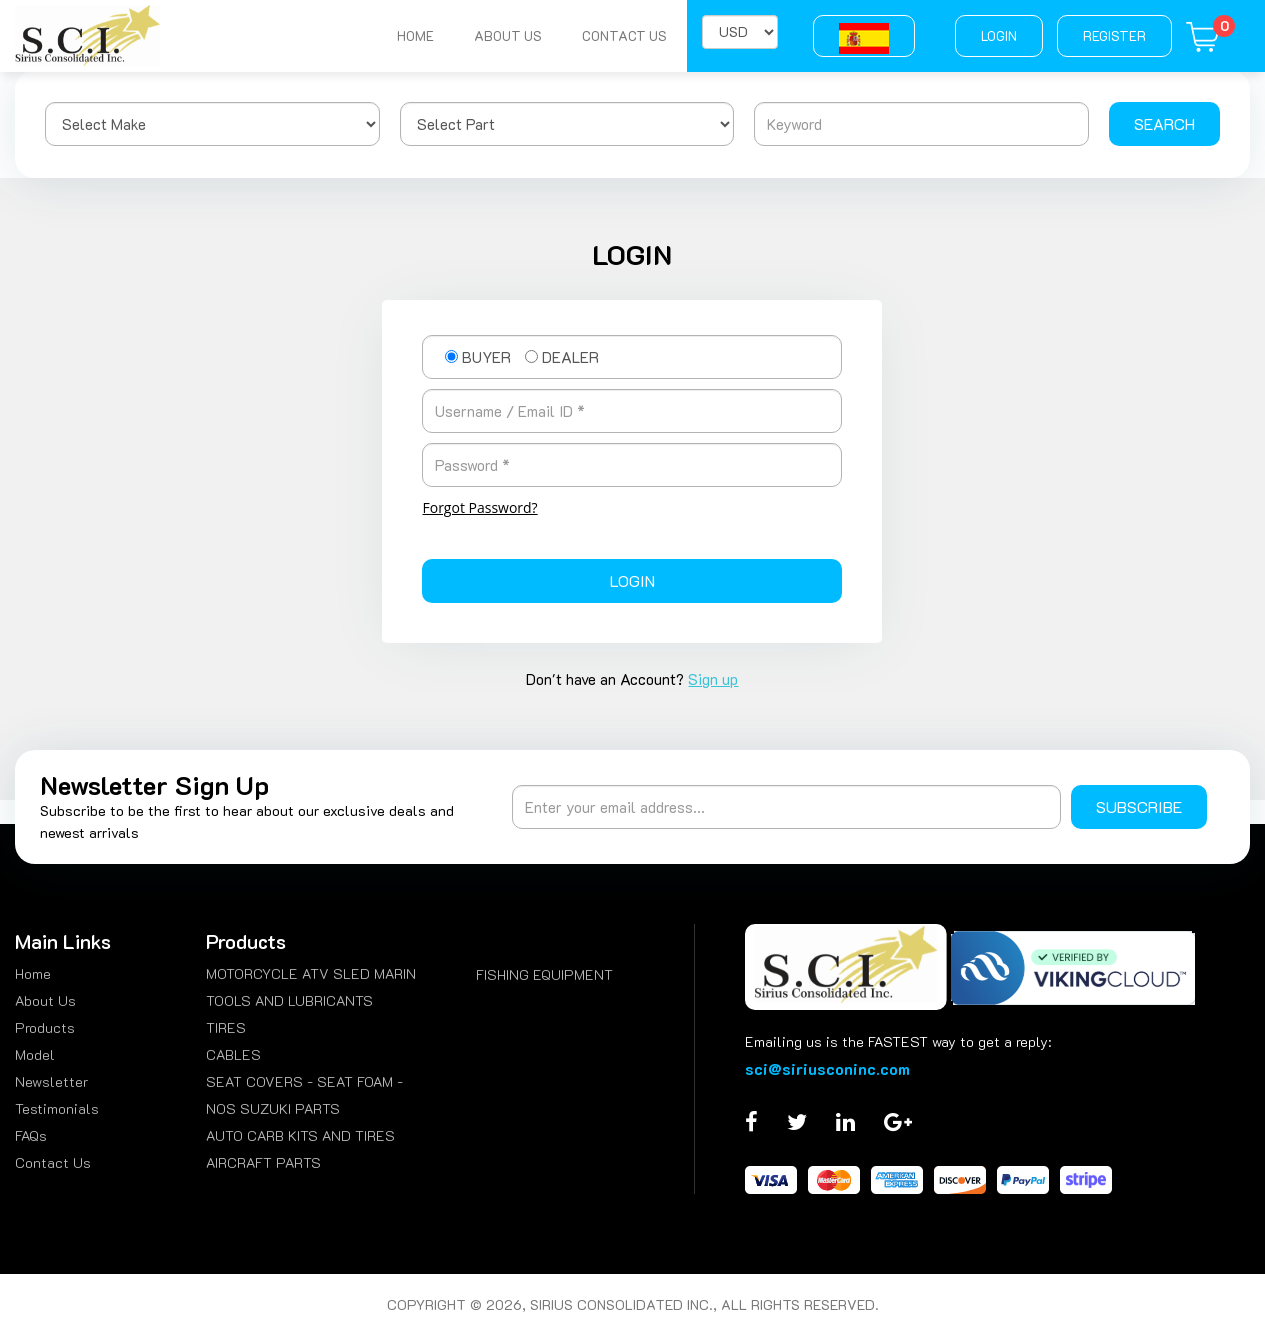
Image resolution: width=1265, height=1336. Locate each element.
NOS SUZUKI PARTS (273, 1108)
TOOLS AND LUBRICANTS (289, 1000)
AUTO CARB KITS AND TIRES (300, 1135)
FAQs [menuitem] (31, 1135)
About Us (508, 35)
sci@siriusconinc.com (827, 1068)
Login (999, 35)
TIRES (226, 1027)
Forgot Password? (479, 507)
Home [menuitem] (33, 973)
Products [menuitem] (45, 1027)
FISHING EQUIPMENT (544, 974)
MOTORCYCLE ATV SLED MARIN (311, 973)
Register (1114, 35)
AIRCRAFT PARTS (263, 1162)
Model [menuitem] (35, 1054)
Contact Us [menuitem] (53, 1162)
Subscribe (1139, 806)
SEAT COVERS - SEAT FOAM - (304, 1081)
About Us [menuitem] (45, 1000)
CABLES (233, 1054)
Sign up (713, 679)
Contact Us (624, 35)
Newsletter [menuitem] (51, 1081)
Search (1164, 123)
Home (415, 35)
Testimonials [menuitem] (57, 1108)
